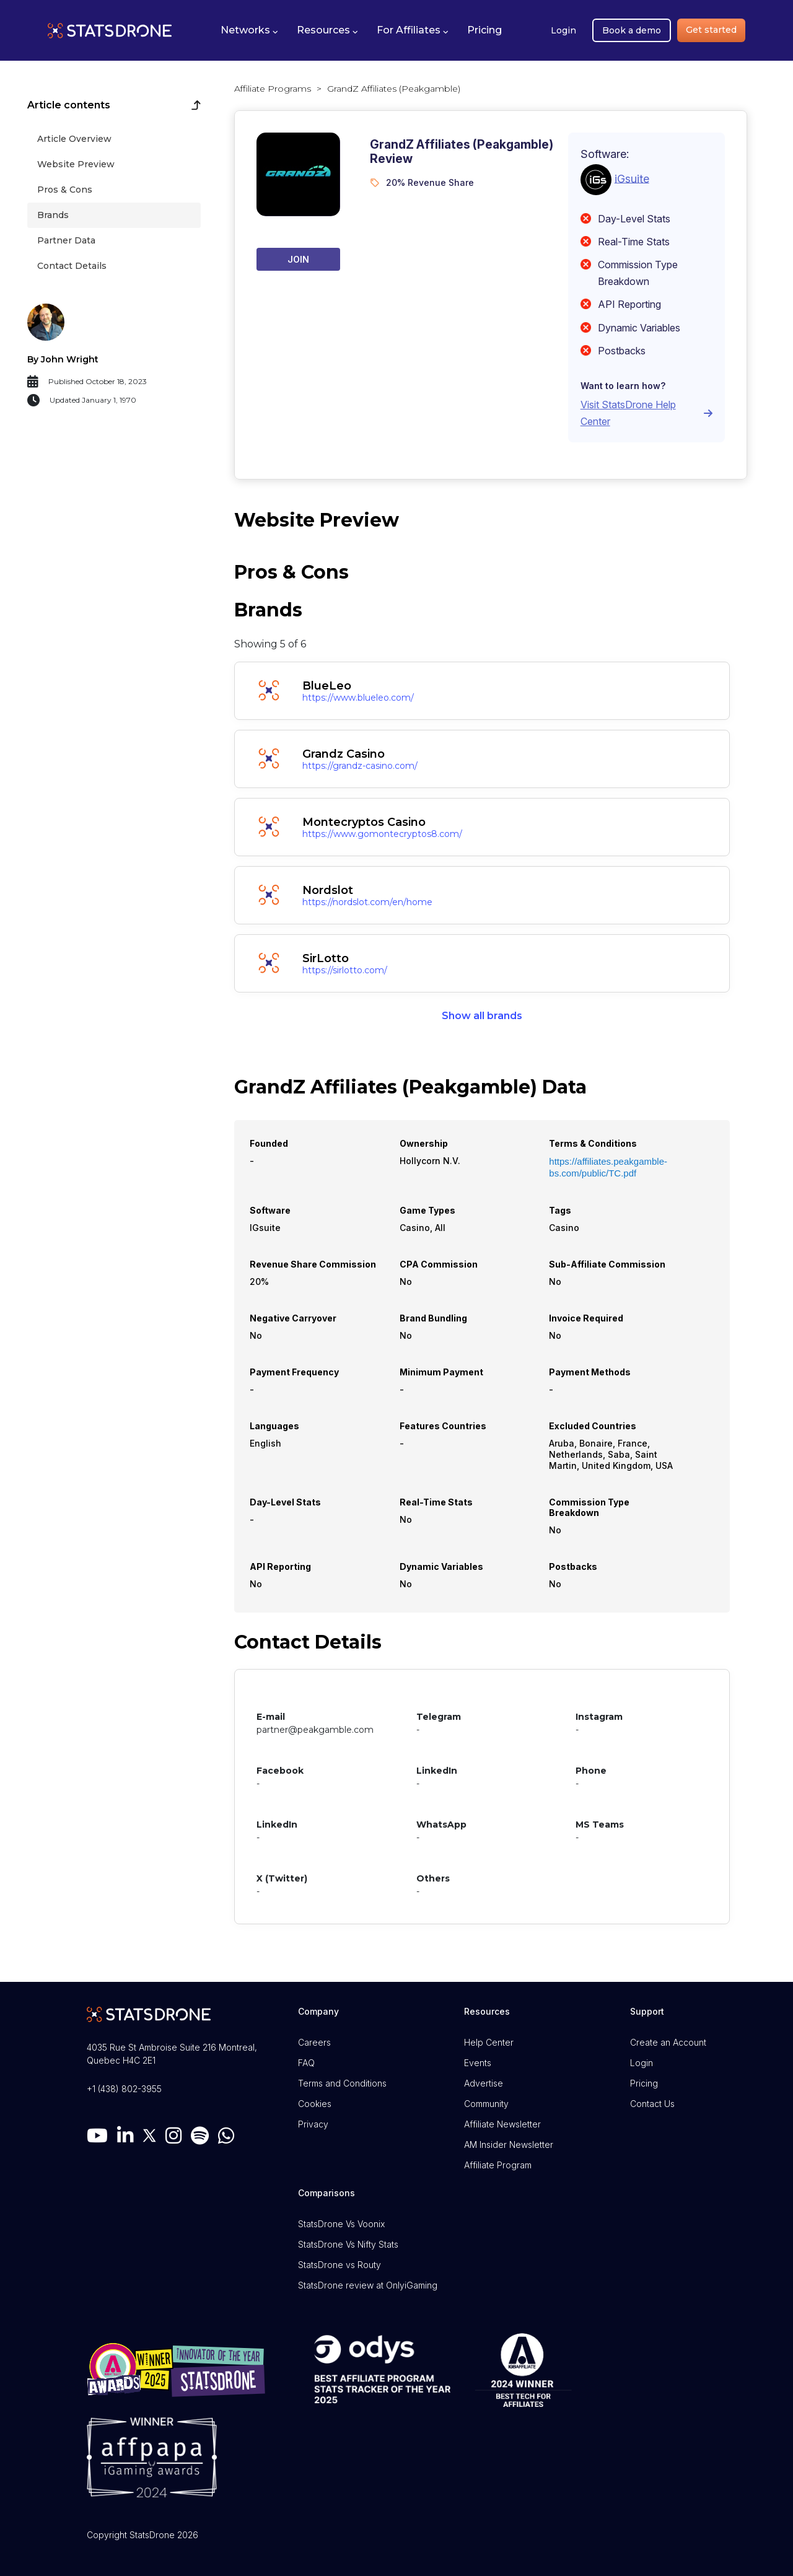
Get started (711, 29)
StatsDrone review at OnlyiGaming (367, 2285)
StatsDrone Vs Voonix (341, 2224)
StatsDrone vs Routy (339, 2264)
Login (563, 30)
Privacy (313, 2124)
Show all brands (482, 1016)
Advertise (483, 2083)
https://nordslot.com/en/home (367, 902)
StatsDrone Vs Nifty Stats (348, 2244)
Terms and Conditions (342, 2083)
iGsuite (632, 178)
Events (477, 2062)
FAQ (306, 2062)
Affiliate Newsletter (502, 2124)
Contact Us (652, 2103)
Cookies (314, 2103)
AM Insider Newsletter (508, 2144)
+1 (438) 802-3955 (124, 2088)
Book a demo (631, 30)
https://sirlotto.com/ (344, 970)
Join (298, 259)
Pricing (644, 2083)
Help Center (489, 2042)
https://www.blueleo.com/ (358, 697)
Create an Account (668, 2042)
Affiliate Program (498, 2165)
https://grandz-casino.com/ (360, 765)
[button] (249, 30)
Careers (314, 2042)
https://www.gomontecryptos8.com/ (382, 834)
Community (486, 2103)
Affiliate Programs (272, 88)
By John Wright (63, 359)
